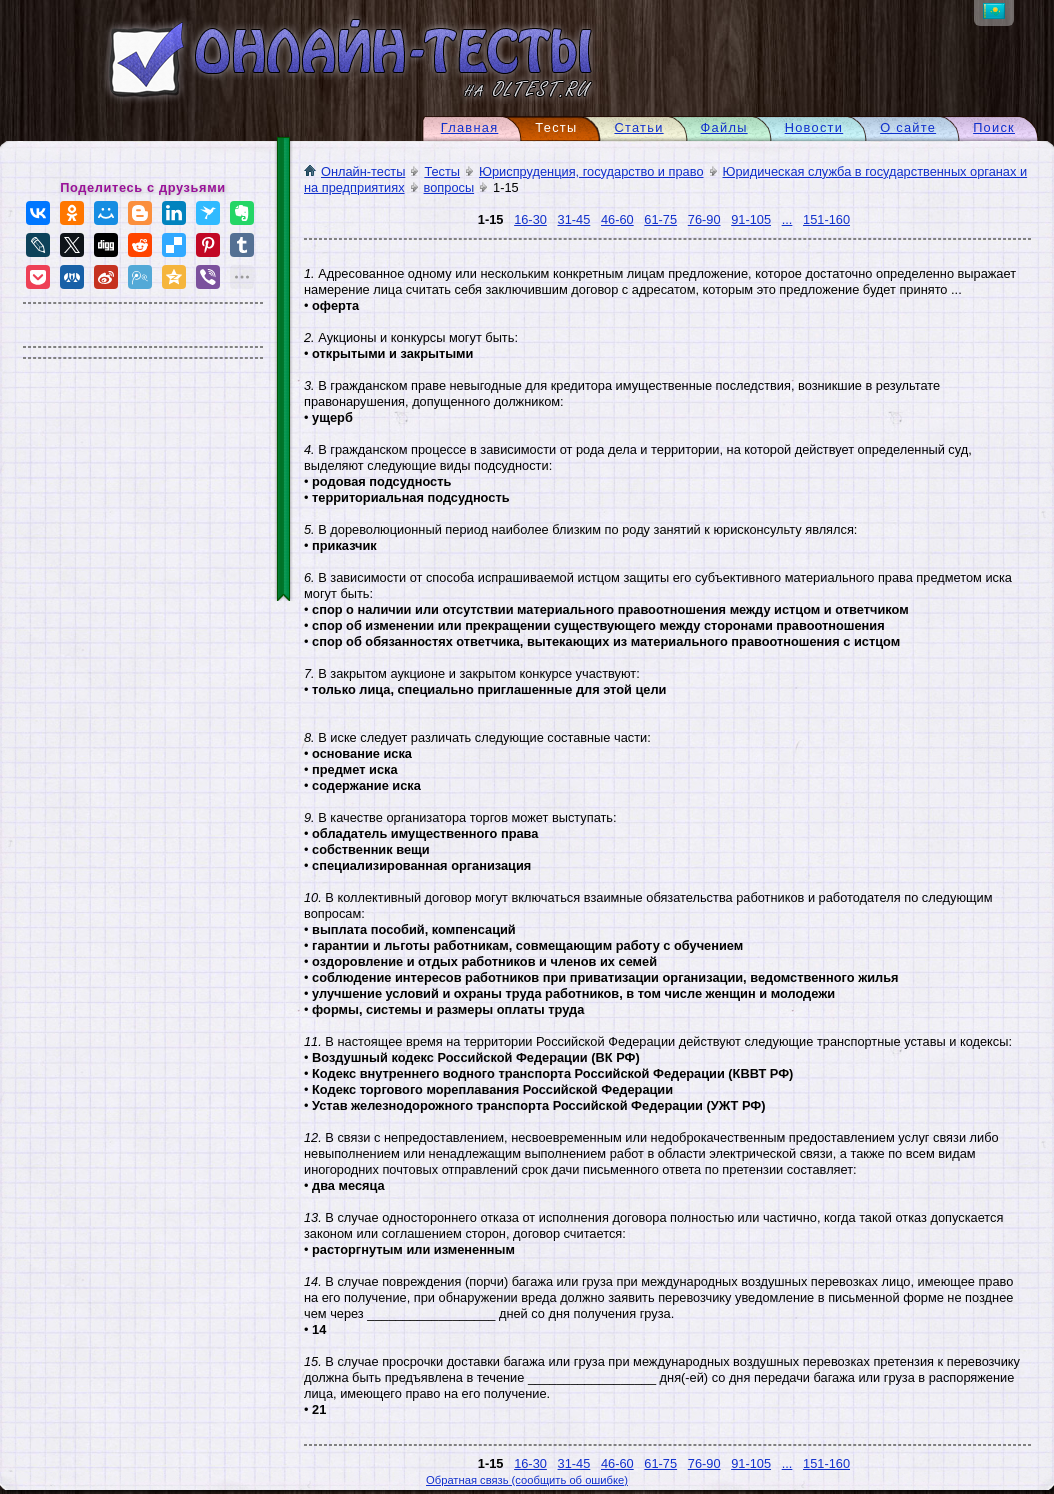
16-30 (530, 220)
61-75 (660, 220)
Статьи (638, 128)
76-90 (704, 220)
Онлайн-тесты (354, 172)
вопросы (449, 188)
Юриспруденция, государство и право (591, 172)
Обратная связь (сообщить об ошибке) (527, 1481)
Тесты (442, 172)
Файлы (724, 128)
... (787, 220)
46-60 (617, 220)
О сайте (908, 128)
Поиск (994, 128)
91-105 (751, 220)
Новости (814, 128)
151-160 (826, 220)
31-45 (574, 220)
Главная (470, 128)
